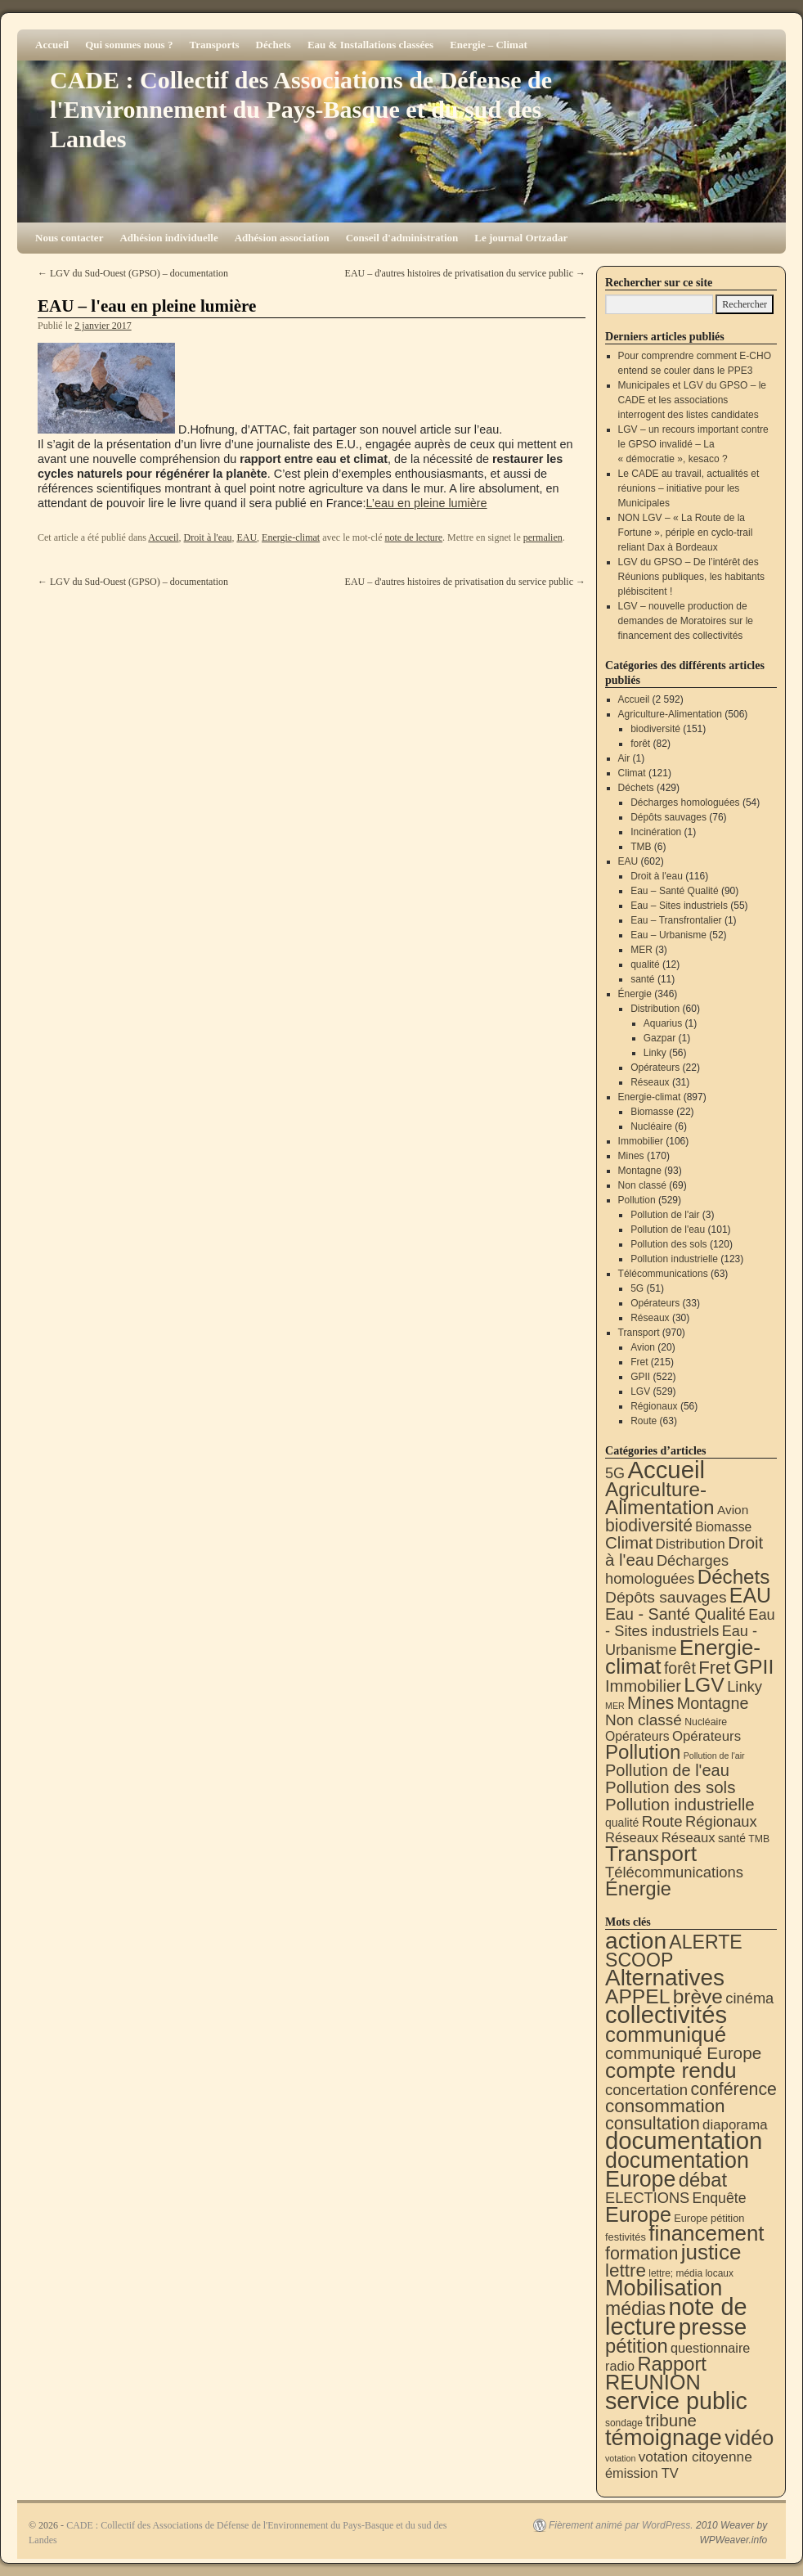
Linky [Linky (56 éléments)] (744, 1686)
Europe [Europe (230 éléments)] (638, 2214)
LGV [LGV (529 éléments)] (704, 1685)
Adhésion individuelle (168, 238)
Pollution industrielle (674, 1259)
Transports (214, 44)
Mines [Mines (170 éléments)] (650, 1703)
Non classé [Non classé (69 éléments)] (643, 1720)
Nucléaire (651, 1126)
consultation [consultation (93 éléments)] (652, 2123)
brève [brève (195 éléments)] (698, 1996)
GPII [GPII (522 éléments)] (753, 1667)
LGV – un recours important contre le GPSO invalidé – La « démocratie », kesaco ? (693, 444)
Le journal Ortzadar (520, 238)
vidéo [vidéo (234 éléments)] (749, 2437)
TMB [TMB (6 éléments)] (758, 1839)
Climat (632, 773)
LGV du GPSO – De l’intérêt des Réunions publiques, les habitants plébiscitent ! (691, 576)
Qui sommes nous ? (129, 44)
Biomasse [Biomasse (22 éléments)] (723, 1527)
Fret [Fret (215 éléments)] (714, 1667)
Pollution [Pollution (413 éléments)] (642, 1752)
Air (624, 758)
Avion (642, 1347)
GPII (640, 1376)
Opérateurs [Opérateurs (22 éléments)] (637, 1736)
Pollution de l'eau (667, 1229)
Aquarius (663, 1023)
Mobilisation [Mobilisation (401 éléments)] (663, 2287)
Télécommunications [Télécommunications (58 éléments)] (674, 1872)
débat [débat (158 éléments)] (703, 2180)
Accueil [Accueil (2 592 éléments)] (666, 1469)
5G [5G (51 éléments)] (615, 1473)
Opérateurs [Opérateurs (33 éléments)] (706, 1736)
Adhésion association (282, 238)
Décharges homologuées (684, 802)
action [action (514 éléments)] (635, 1940)
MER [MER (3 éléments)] (615, 1706)
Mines (631, 1156)
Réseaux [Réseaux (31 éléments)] (689, 1837)
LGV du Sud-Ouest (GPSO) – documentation (133, 273)
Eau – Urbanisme (668, 935)
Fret (639, 1362)
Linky (655, 1053)
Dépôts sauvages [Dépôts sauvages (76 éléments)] (666, 1597)
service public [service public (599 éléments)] (676, 2401)
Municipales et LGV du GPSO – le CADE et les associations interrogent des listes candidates (692, 400)
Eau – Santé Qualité (674, 891)
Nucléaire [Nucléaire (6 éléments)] (705, 1722)
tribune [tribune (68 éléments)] (671, 2420)
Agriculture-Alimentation (670, 714)
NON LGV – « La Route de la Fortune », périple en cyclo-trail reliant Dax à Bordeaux (685, 532)
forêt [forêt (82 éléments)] (680, 1668)
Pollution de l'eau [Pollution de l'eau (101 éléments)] (667, 1770)
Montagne (640, 1170)
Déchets (273, 44)
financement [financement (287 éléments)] (706, 2233)
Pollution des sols (668, 1244)
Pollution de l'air (664, 1215)
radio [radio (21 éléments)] (620, 2365)
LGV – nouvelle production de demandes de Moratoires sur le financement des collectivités (685, 620)
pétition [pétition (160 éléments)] (636, 2346)
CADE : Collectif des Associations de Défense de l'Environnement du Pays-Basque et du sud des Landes (301, 109)
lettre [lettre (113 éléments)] (625, 2270)
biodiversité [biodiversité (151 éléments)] (649, 1525)
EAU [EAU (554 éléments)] (750, 1595)
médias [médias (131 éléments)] (635, 2308)
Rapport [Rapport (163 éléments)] (672, 2364)
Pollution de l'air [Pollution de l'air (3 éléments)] (714, 1755)
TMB (640, 846)
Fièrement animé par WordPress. (621, 2525)
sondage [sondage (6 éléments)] (624, 2423)
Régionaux (653, 1406)
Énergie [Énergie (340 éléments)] (638, 1888)
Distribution (655, 1008)
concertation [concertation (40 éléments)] (646, 2089)
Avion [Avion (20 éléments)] (732, 1510)
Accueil (52, 44)
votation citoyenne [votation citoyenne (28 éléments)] (695, 2456)
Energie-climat (291, 537)
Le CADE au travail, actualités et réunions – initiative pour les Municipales (689, 488)
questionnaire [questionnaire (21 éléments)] (710, 2347)
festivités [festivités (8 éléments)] (625, 2237)
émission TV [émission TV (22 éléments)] (642, 2473)
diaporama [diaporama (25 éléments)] (735, 2125)
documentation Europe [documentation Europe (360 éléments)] (677, 2170)
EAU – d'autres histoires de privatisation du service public (465, 273)
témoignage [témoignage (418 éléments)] (663, 2437)
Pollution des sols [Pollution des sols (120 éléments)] (670, 1787)
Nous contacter (69, 238)
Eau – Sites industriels (679, 905)
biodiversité (655, 729)
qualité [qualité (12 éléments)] (622, 1822)
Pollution (637, 1200)
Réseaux (649, 1082)
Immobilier (640, 1141)
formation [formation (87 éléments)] (641, 2254)
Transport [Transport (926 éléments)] (651, 1853)
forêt (640, 743)
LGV (640, 1391)
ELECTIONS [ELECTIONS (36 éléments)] (647, 2198)
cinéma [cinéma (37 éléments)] (749, 1998)
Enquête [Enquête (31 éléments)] (720, 2198)
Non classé (642, 1185)
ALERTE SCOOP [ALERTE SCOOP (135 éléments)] (673, 1951)
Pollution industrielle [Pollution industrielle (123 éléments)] (680, 1804)
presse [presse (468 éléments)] (713, 2327)
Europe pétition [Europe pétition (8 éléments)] (709, 2218)
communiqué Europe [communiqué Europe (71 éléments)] (683, 2052)
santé (642, 979)
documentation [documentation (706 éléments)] (683, 2140)
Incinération (655, 832)
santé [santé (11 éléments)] (732, 1838)
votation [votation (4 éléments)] (620, 2458)
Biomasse (652, 1111)
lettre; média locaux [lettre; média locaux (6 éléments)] (690, 2273)
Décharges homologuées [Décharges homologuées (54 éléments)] (667, 1569)
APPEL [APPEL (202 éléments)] (637, 1996)
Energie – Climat (488, 44)
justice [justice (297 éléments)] (711, 2252)
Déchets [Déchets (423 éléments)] (734, 1577)
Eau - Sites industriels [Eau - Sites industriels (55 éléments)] (690, 1622)
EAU (246, 537)
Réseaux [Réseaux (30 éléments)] (631, 1837)
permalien (543, 537)
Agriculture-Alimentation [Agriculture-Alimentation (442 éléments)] (660, 1498)
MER (641, 949)
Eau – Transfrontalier (675, 920)
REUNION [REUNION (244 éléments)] (653, 2382)
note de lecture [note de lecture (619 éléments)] (676, 2317)
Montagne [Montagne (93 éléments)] (713, 1703)
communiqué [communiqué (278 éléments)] (665, 2034)
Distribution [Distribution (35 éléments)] (690, 1544)
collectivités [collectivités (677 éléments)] (666, 2015)
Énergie (635, 994)
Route (643, 1421)
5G (637, 1288)
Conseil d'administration (402, 238)
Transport (639, 1332)
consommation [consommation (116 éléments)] (665, 2106)
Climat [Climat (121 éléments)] (629, 1542)
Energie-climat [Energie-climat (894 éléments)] (682, 1657)
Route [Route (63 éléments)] (662, 1821)
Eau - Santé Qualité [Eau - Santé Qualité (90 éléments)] (675, 1614)
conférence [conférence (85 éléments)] (733, 2089)
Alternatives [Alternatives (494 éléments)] (664, 1977)
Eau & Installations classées (370, 44)
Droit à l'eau (208, 537)
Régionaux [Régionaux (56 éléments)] (721, 1821)
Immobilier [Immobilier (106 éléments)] (643, 1686)
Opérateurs (655, 1067)
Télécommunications (663, 1273)
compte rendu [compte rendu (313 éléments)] (671, 2070)
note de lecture (413, 537)
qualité (644, 964)
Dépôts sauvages (668, 817)
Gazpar (659, 1038)
